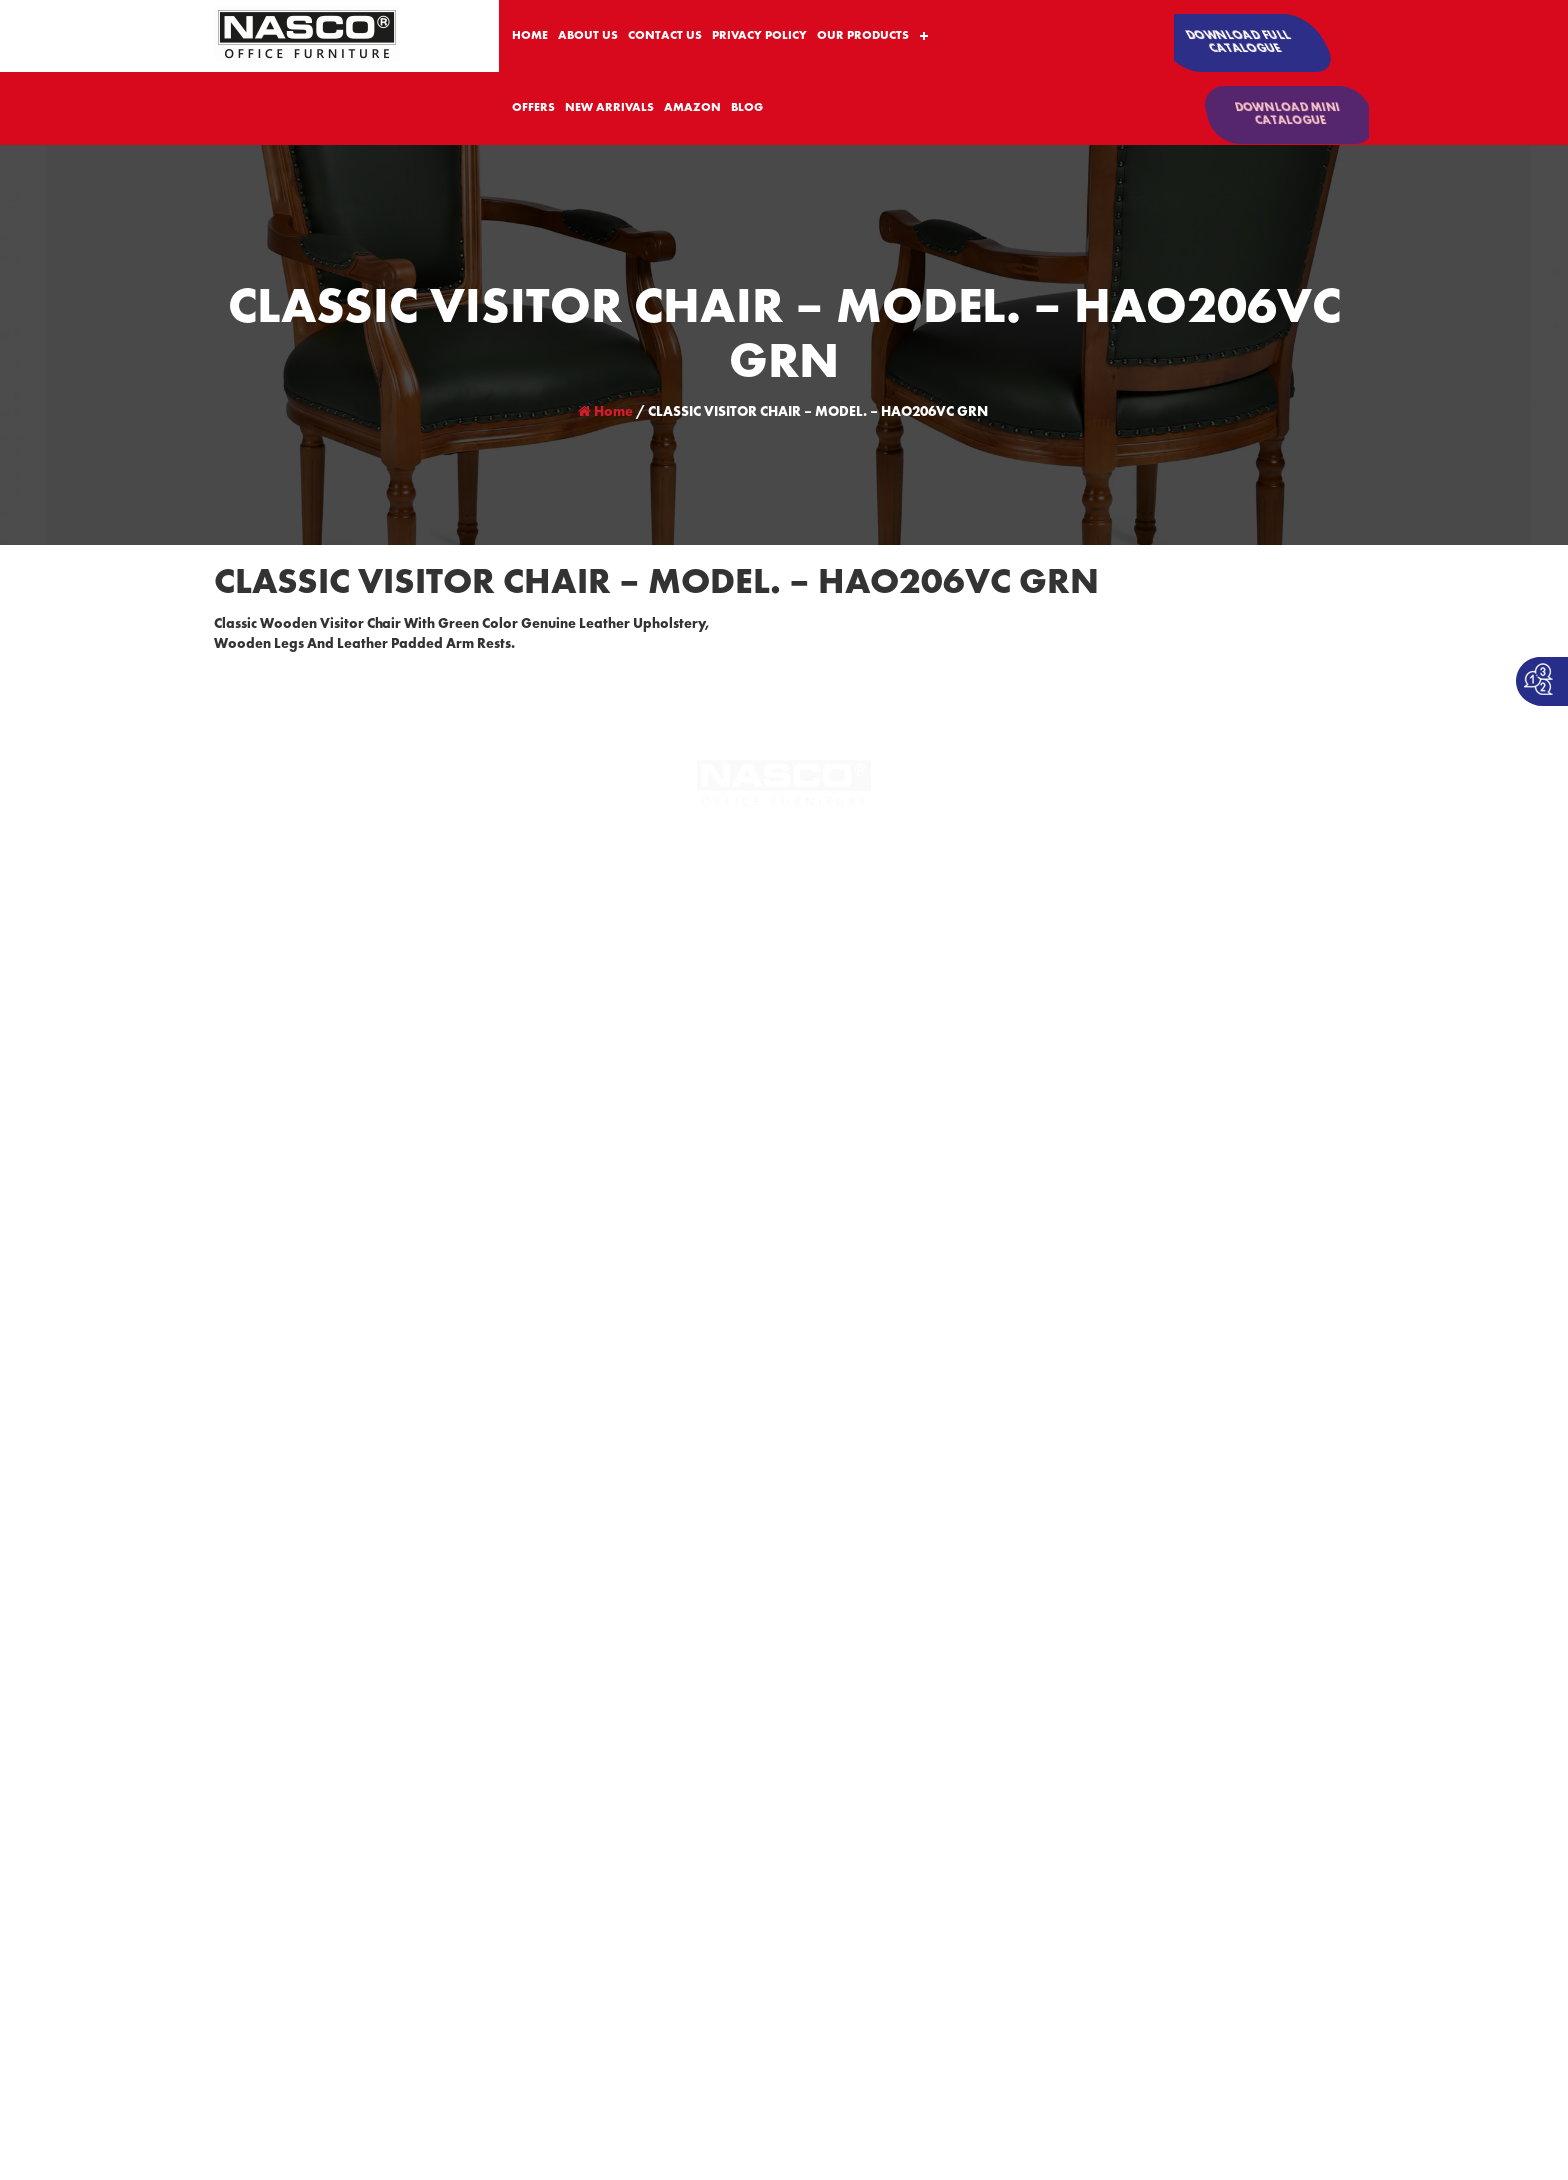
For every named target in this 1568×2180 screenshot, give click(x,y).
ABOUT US (588, 36)
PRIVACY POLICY (759, 36)
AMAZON (692, 108)
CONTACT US (665, 36)
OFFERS (533, 108)
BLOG (747, 108)
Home (605, 412)
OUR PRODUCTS (863, 36)
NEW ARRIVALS (609, 108)
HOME (530, 36)
